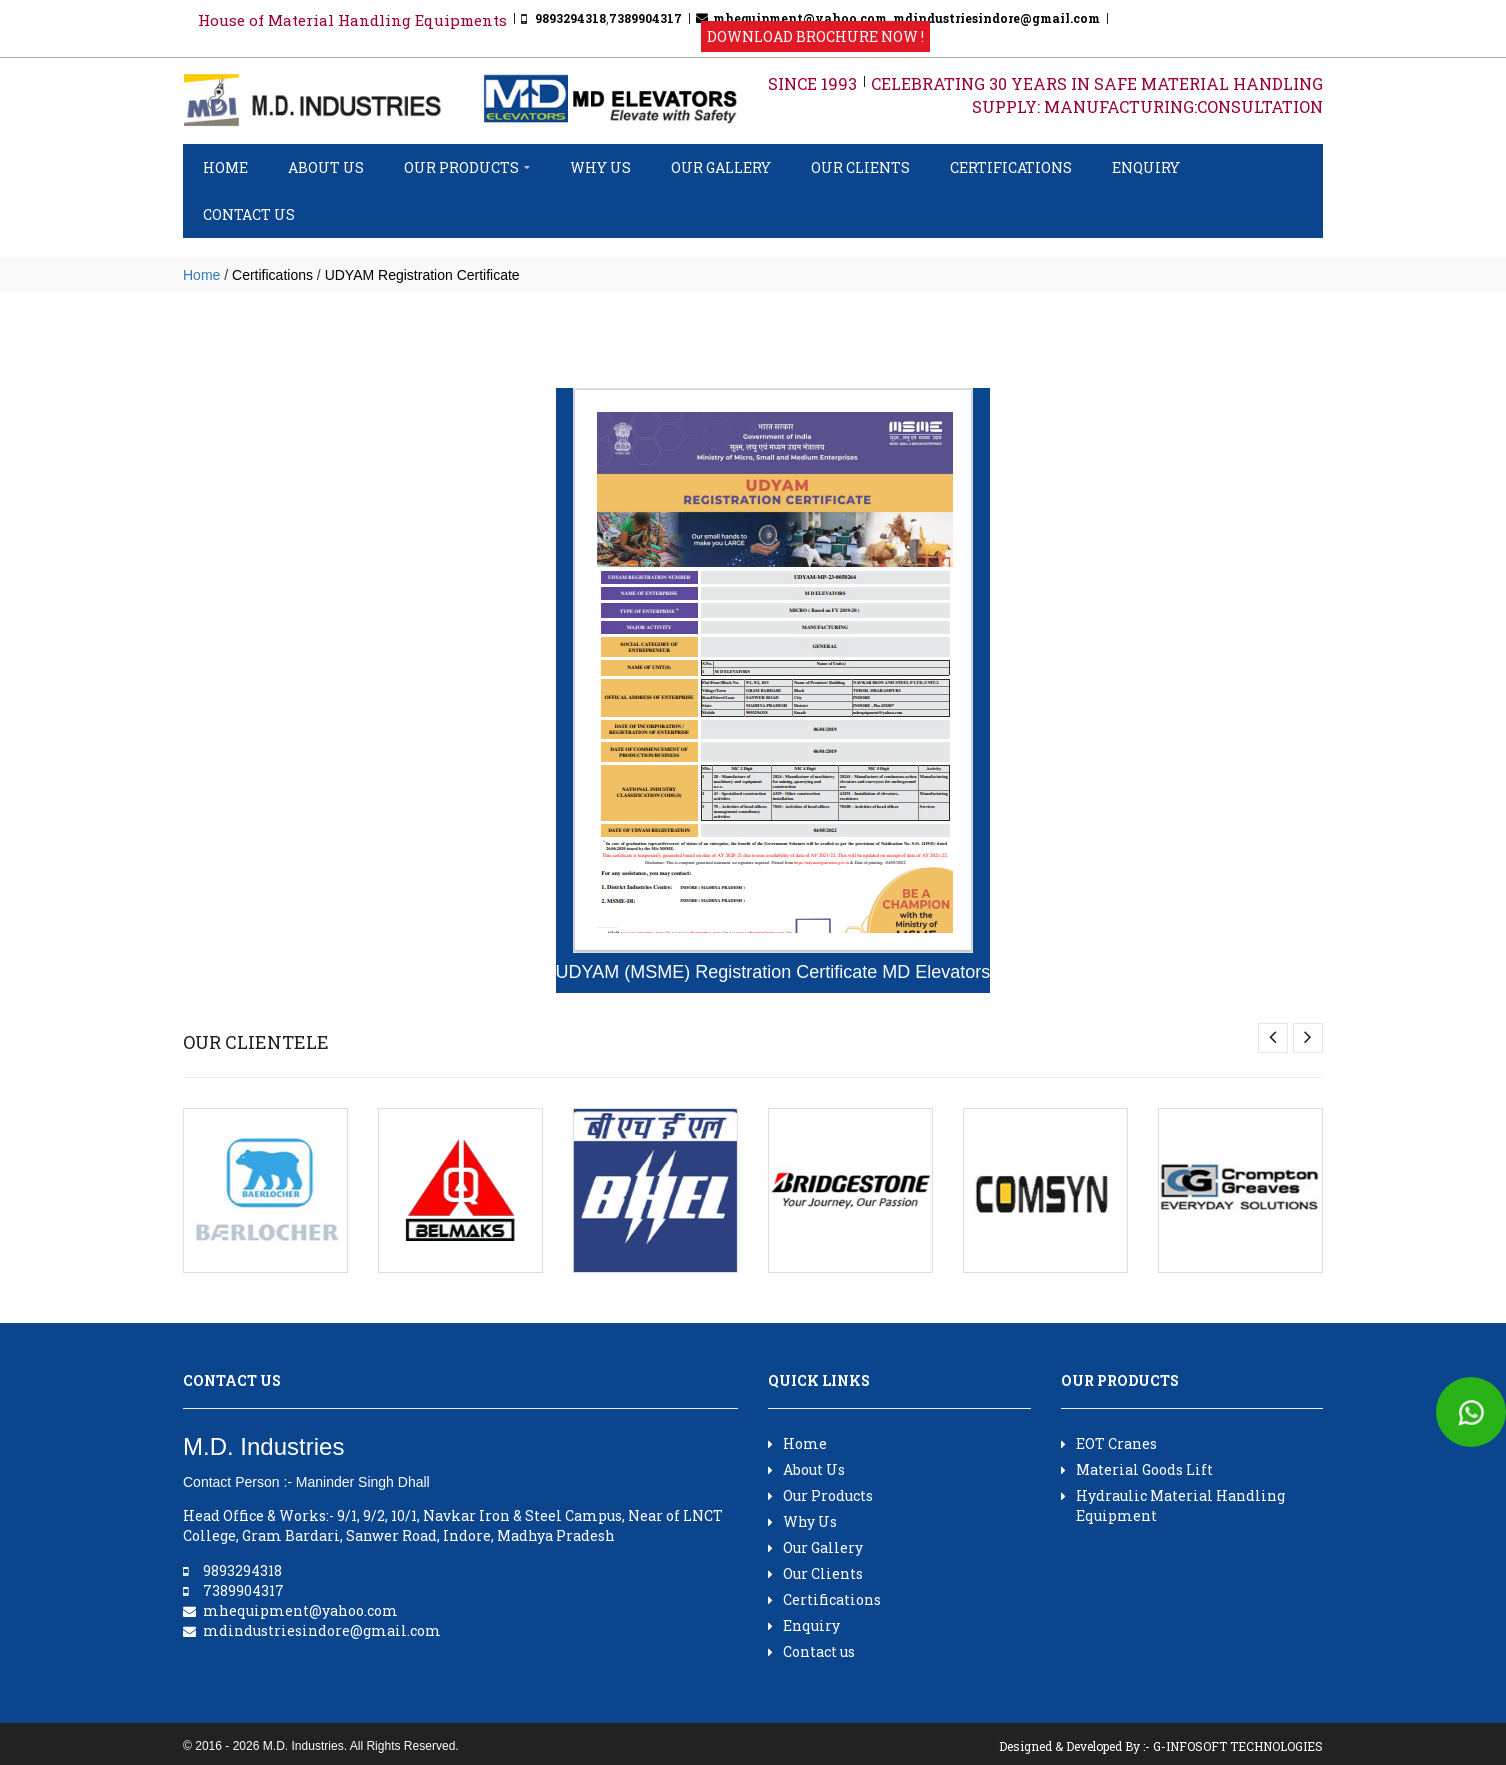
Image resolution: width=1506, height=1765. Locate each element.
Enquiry (1146, 167)
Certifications (1011, 167)
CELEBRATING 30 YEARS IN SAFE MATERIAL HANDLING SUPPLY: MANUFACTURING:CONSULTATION (1097, 95)
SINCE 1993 (812, 83)
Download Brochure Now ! (815, 36)
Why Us (600, 167)
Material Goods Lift (1137, 1469)
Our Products (467, 167)
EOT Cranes (1109, 1443)
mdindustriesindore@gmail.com (322, 1630)
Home (225, 167)
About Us (326, 167)
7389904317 (645, 18)
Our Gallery (721, 167)
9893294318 (570, 18)
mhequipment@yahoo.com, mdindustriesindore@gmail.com (906, 18)
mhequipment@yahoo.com (300, 1610)
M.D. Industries (303, 1746)
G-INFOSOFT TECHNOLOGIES (1238, 1746)
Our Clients (860, 167)
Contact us (249, 214)
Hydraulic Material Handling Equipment (1173, 1505)
